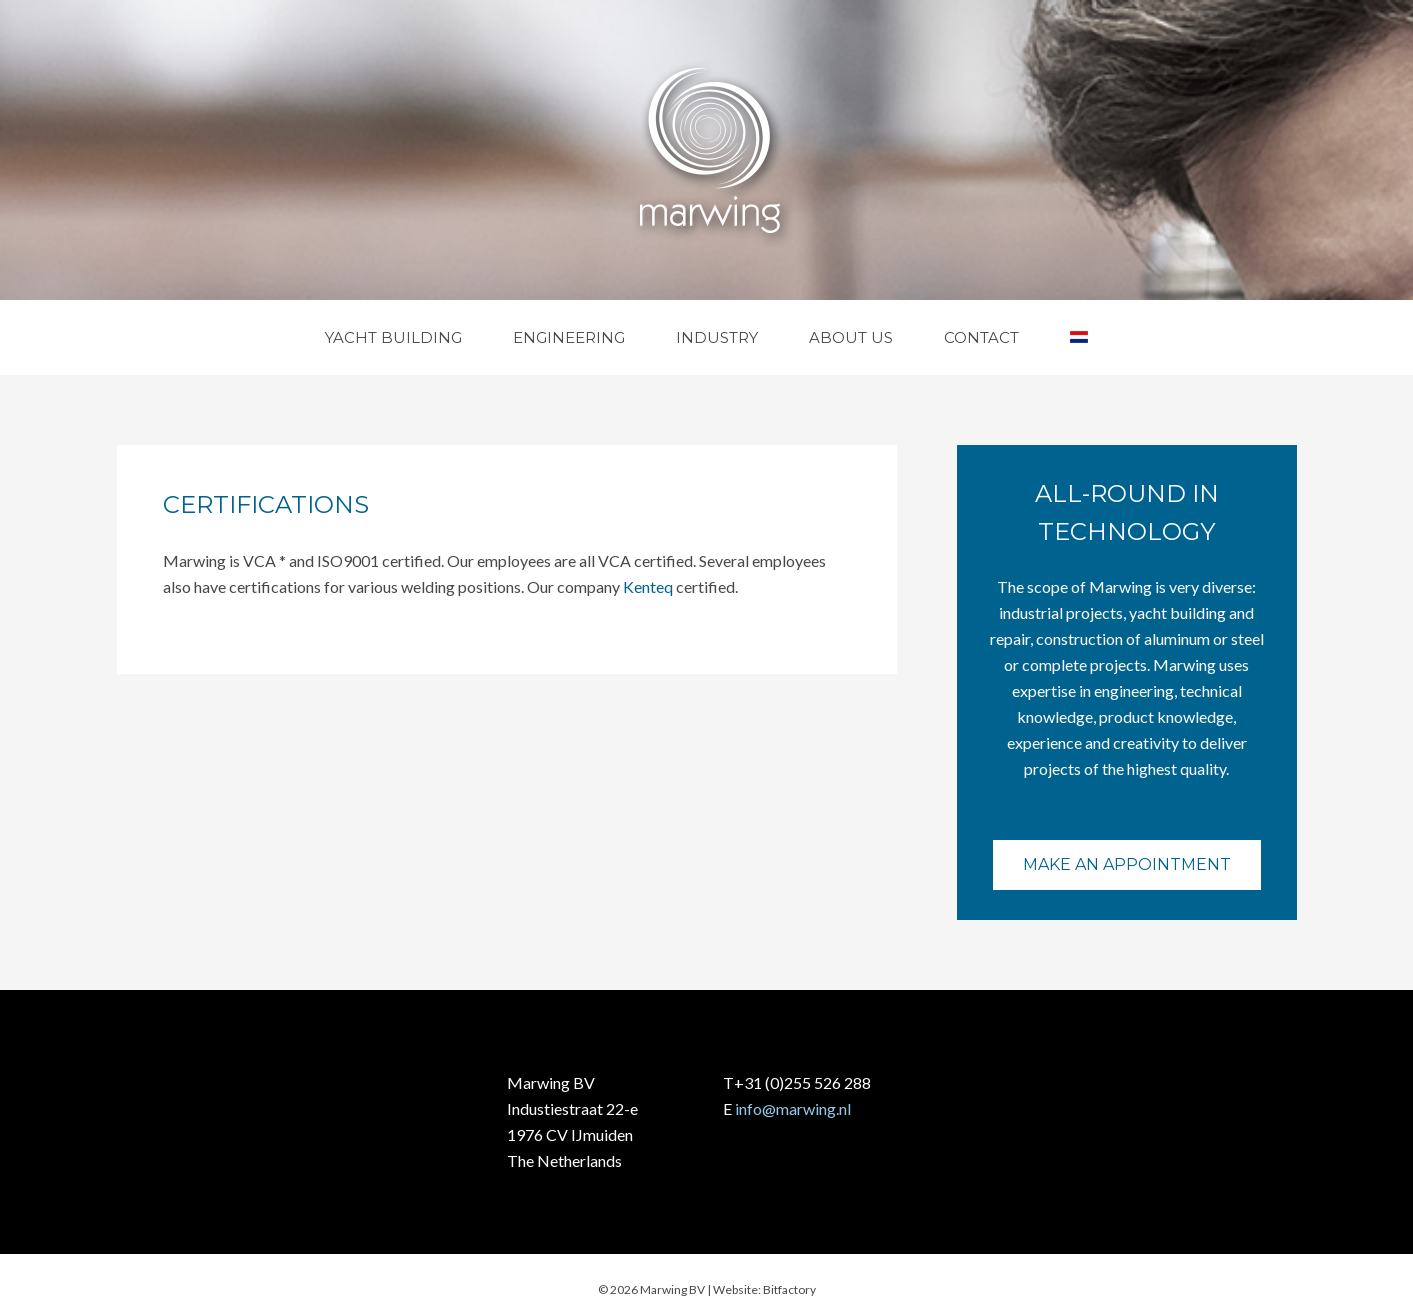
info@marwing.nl (793, 1108)
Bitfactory (789, 1289)
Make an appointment (1127, 864)
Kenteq (648, 586)
